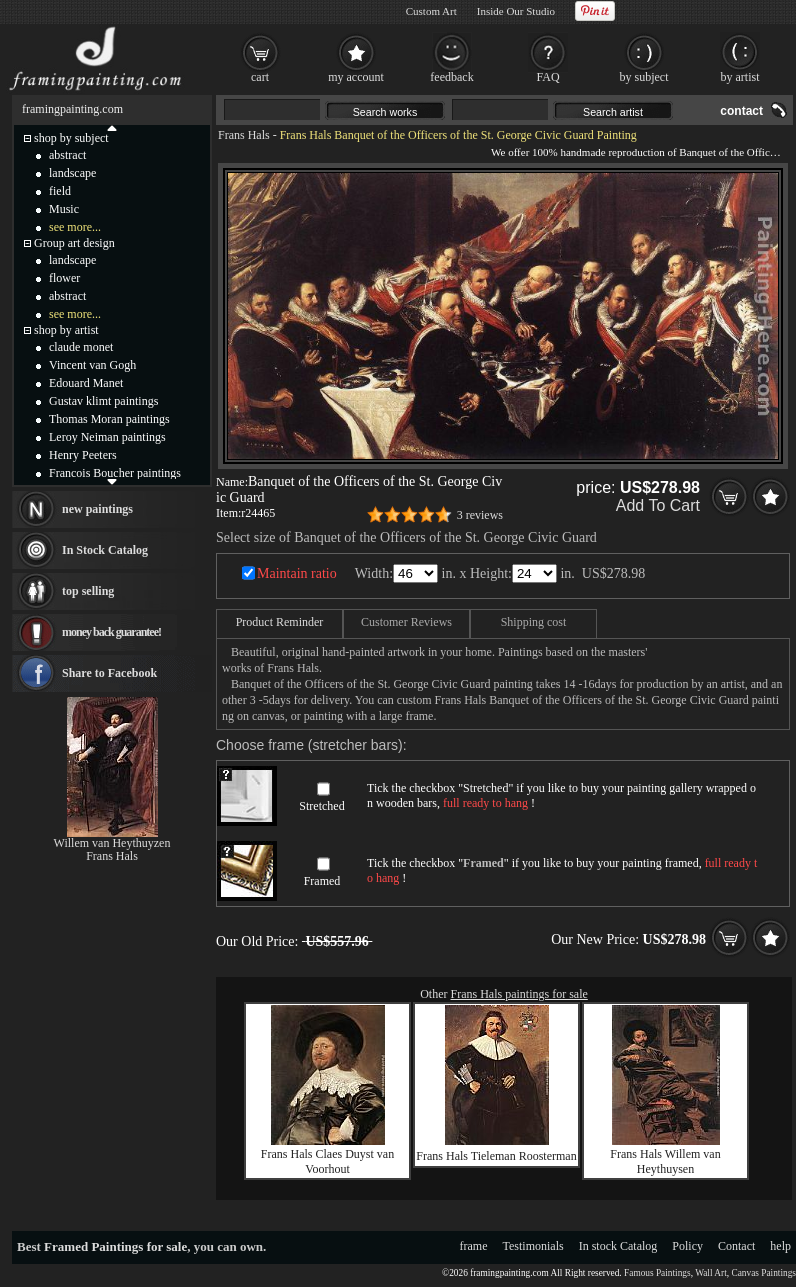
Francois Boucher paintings (115, 473)
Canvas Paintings (763, 1273)
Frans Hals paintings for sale (519, 994)
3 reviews (480, 515)
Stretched (321, 806)
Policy (687, 1246)
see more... (75, 227)
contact (741, 111)
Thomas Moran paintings (109, 419)
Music (64, 209)
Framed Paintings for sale (115, 1246)
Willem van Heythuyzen (112, 843)
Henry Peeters (83, 455)
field (60, 191)
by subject (644, 77)
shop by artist (66, 330)
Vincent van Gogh (92, 365)
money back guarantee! (111, 632)
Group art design (74, 243)
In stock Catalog (618, 1246)
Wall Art (711, 1273)
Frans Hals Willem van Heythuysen (665, 1161)
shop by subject (71, 138)
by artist (740, 77)
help (780, 1246)
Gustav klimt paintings (103, 401)
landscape (72, 173)
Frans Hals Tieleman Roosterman (496, 1156)
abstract (67, 155)
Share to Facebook (109, 673)
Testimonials (533, 1246)
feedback (451, 77)
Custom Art (431, 11)
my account (356, 77)
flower (64, 278)
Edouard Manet (86, 383)
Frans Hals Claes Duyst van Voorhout (327, 1161)
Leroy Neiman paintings (107, 437)
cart (260, 77)
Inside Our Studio (516, 11)
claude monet (81, 347)
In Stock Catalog (105, 550)
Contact (736, 1246)
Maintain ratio (297, 573)
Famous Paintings (657, 1273)
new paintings (97, 509)
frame (474, 1246)
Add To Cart (658, 505)
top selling (88, 591)
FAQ (547, 77)
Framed (322, 881)
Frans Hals (244, 135)
